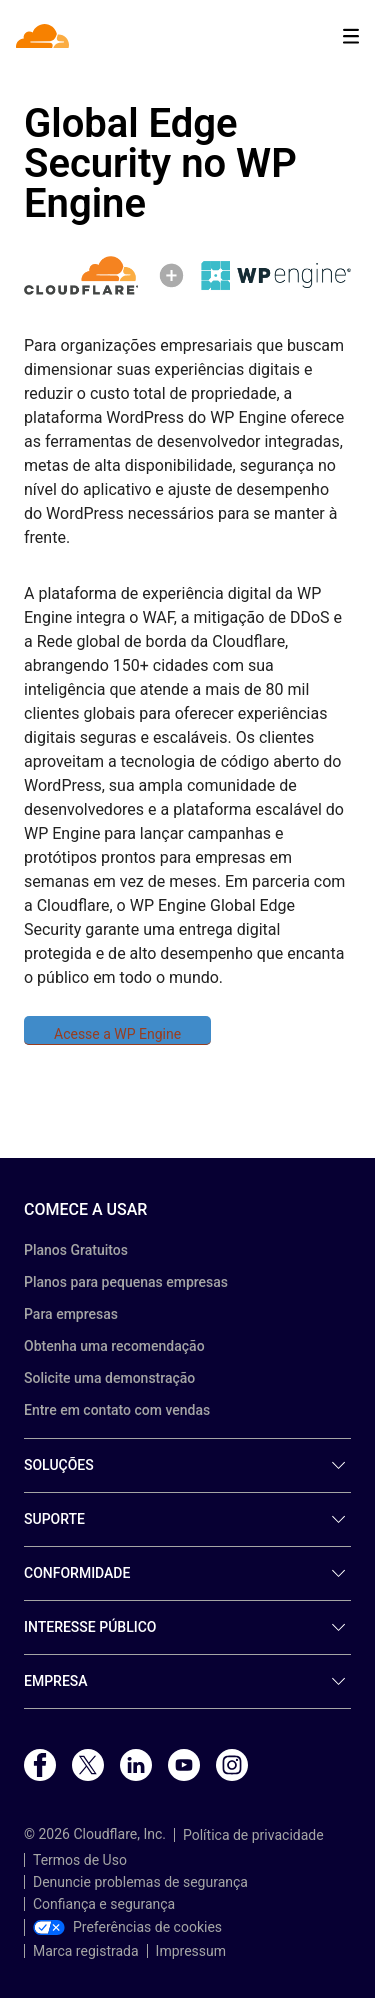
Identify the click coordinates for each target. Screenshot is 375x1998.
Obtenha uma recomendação (114, 1346)
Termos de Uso (80, 1860)
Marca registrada (86, 1951)
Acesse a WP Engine (117, 1034)
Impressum (191, 1951)
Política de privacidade (253, 1835)
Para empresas (71, 1314)
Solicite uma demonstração (109, 1378)
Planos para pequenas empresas (126, 1282)
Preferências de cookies (127, 1927)
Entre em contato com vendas (117, 1410)
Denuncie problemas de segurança (140, 1882)
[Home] (44, 36)
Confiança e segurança (104, 1904)
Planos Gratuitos (76, 1250)
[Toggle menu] (351, 36)
